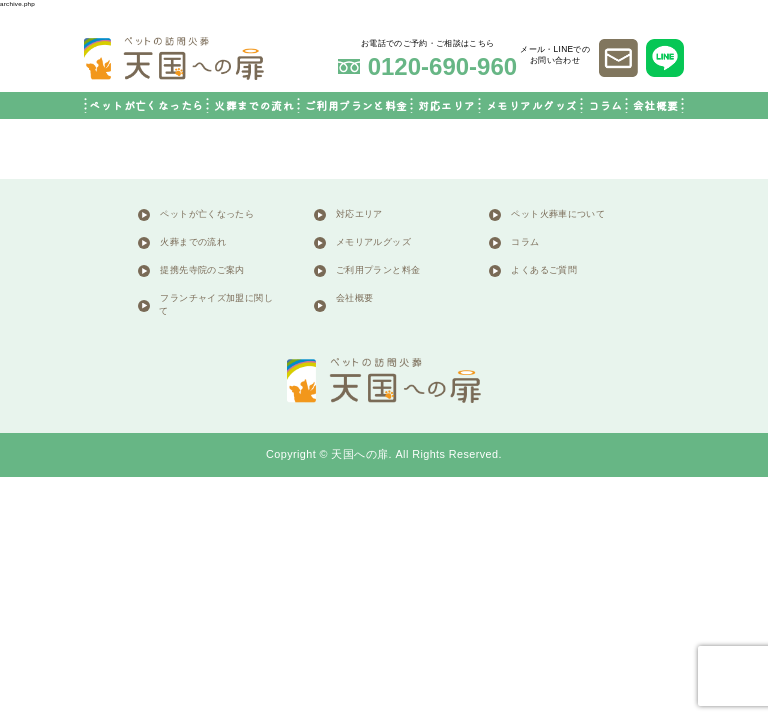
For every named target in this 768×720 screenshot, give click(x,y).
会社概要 (656, 105)
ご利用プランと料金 (356, 105)
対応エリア (446, 105)
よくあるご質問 (544, 271)
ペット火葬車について (558, 215)
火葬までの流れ (254, 105)
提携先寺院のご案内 (202, 271)
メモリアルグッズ (531, 105)
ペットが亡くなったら (146, 105)
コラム (605, 105)
